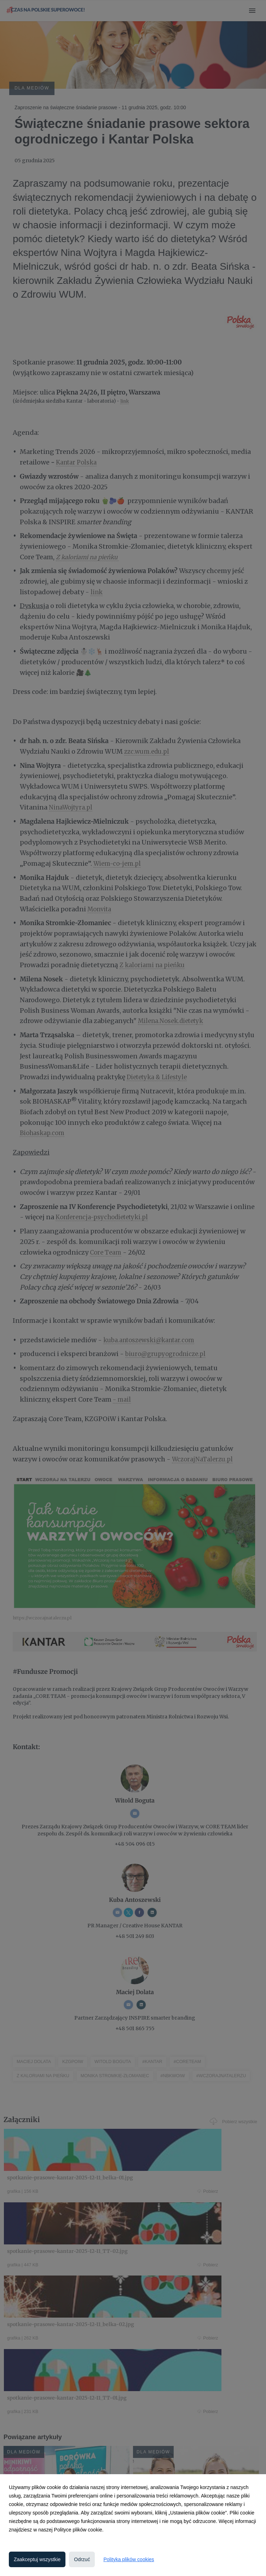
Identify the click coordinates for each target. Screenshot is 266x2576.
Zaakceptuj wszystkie (37, 2559)
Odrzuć (82, 2559)
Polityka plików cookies (128, 2559)
